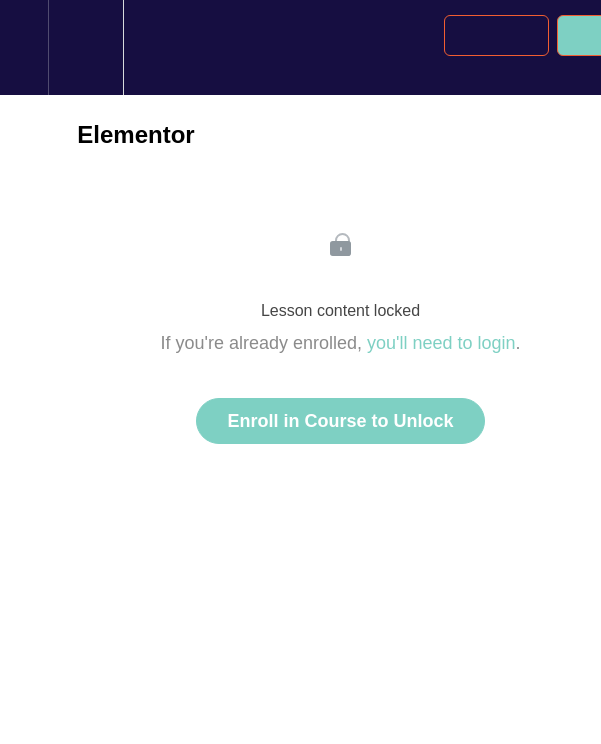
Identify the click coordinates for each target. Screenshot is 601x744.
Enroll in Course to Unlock (340, 421)
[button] (24, 47)
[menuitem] (85, 47)
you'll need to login (441, 343)
